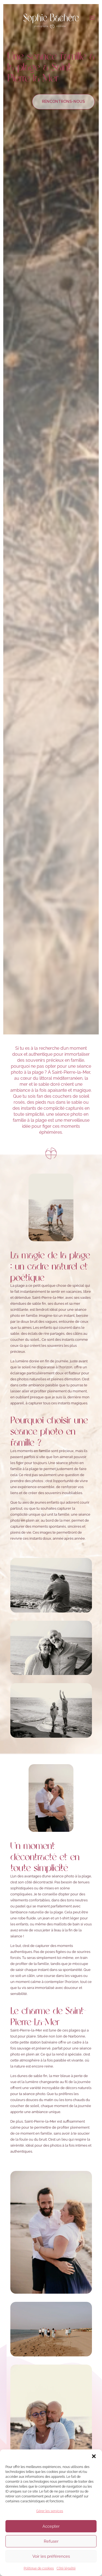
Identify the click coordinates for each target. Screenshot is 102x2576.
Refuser (51, 2551)
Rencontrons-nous (63, 101)
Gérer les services (49, 2521)
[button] (94, 2466)
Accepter (51, 2536)
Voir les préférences (51, 2566)
